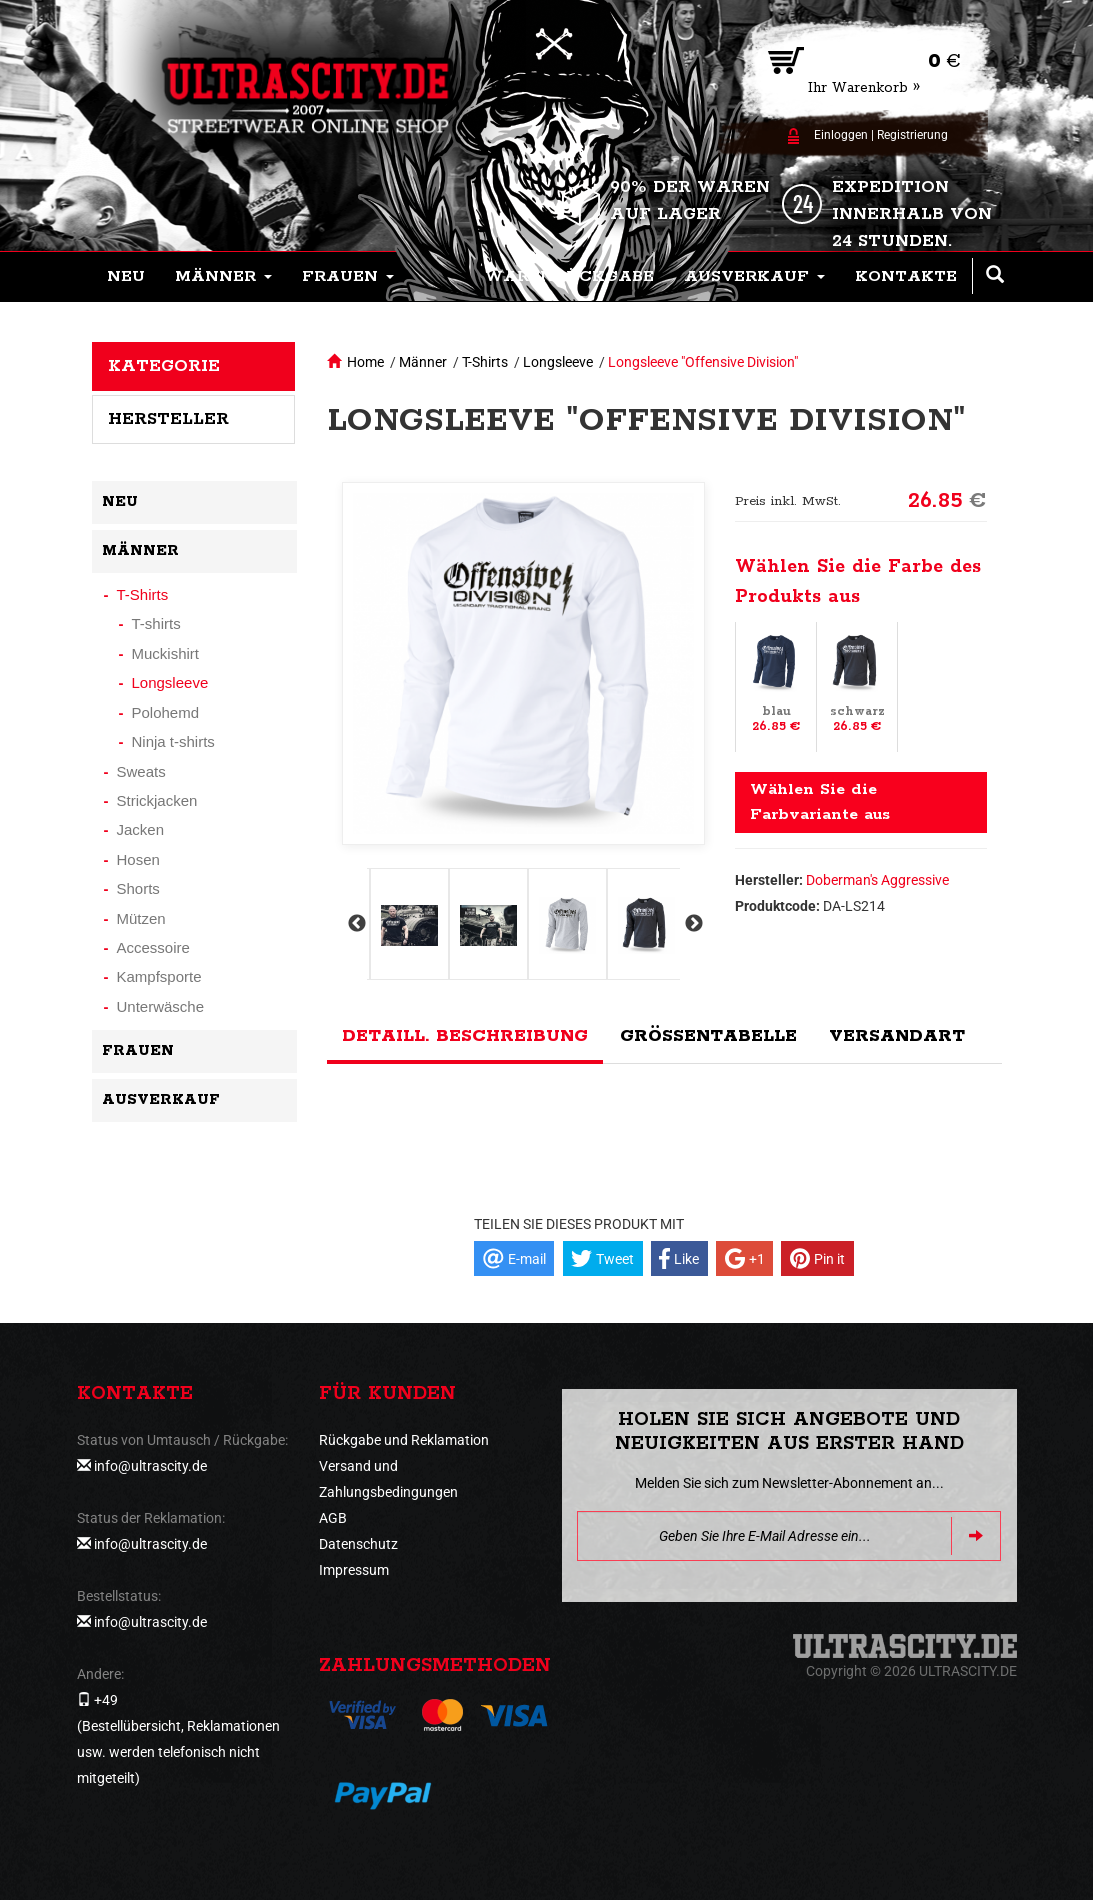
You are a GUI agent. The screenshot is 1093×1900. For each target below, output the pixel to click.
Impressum (354, 1570)
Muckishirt (166, 653)
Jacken (141, 829)
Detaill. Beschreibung (465, 1036)
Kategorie (164, 366)
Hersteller (168, 419)
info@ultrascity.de (150, 1466)
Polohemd (166, 712)
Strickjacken (157, 800)
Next (692, 924)
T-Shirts (485, 362)
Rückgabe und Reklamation (404, 1440)
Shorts (138, 888)
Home (365, 362)
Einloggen (841, 135)
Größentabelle (708, 1036)
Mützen (141, 918)
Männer (423, 362)
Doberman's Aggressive (877, 880)
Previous (355, 924)
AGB (333, 1518)
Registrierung (912, 135)
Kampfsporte (159, 976)
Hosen (138, 859)
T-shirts (156, 623)
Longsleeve (558, 362)
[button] (223, 277)
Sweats (141, 771)
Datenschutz (358, 1544)
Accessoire (153, 947)
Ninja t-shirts (173, 741)
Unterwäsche (161, 1006)
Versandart (897, 1036)
